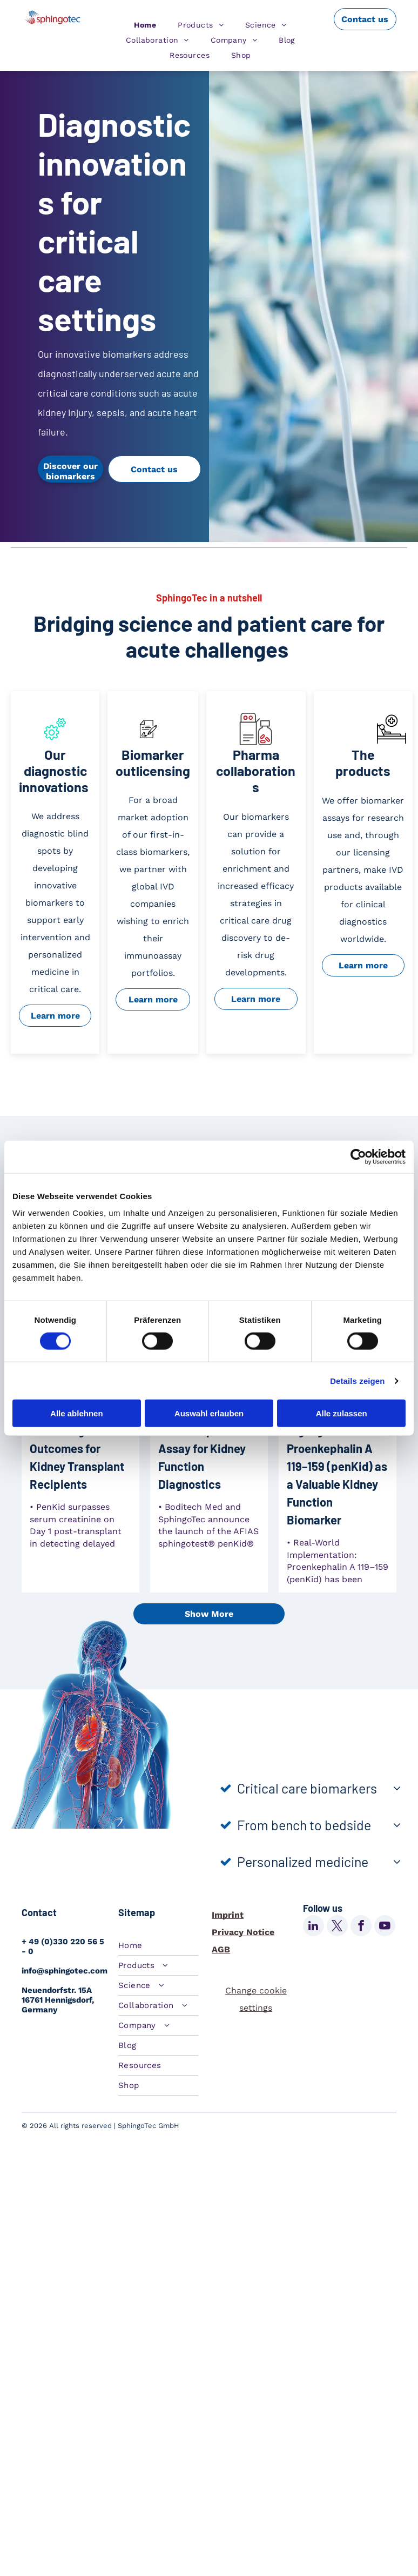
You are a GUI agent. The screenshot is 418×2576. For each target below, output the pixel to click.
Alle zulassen (341, 1413)
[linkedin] (313, 1927)
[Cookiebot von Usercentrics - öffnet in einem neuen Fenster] (358, 1156)
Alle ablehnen (76, 1413)
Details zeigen (357, 1380)
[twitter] (337, 1927)
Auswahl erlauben (209, 1413)
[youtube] (384, 1927)
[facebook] (361, 1927)
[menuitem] (145, 24)
